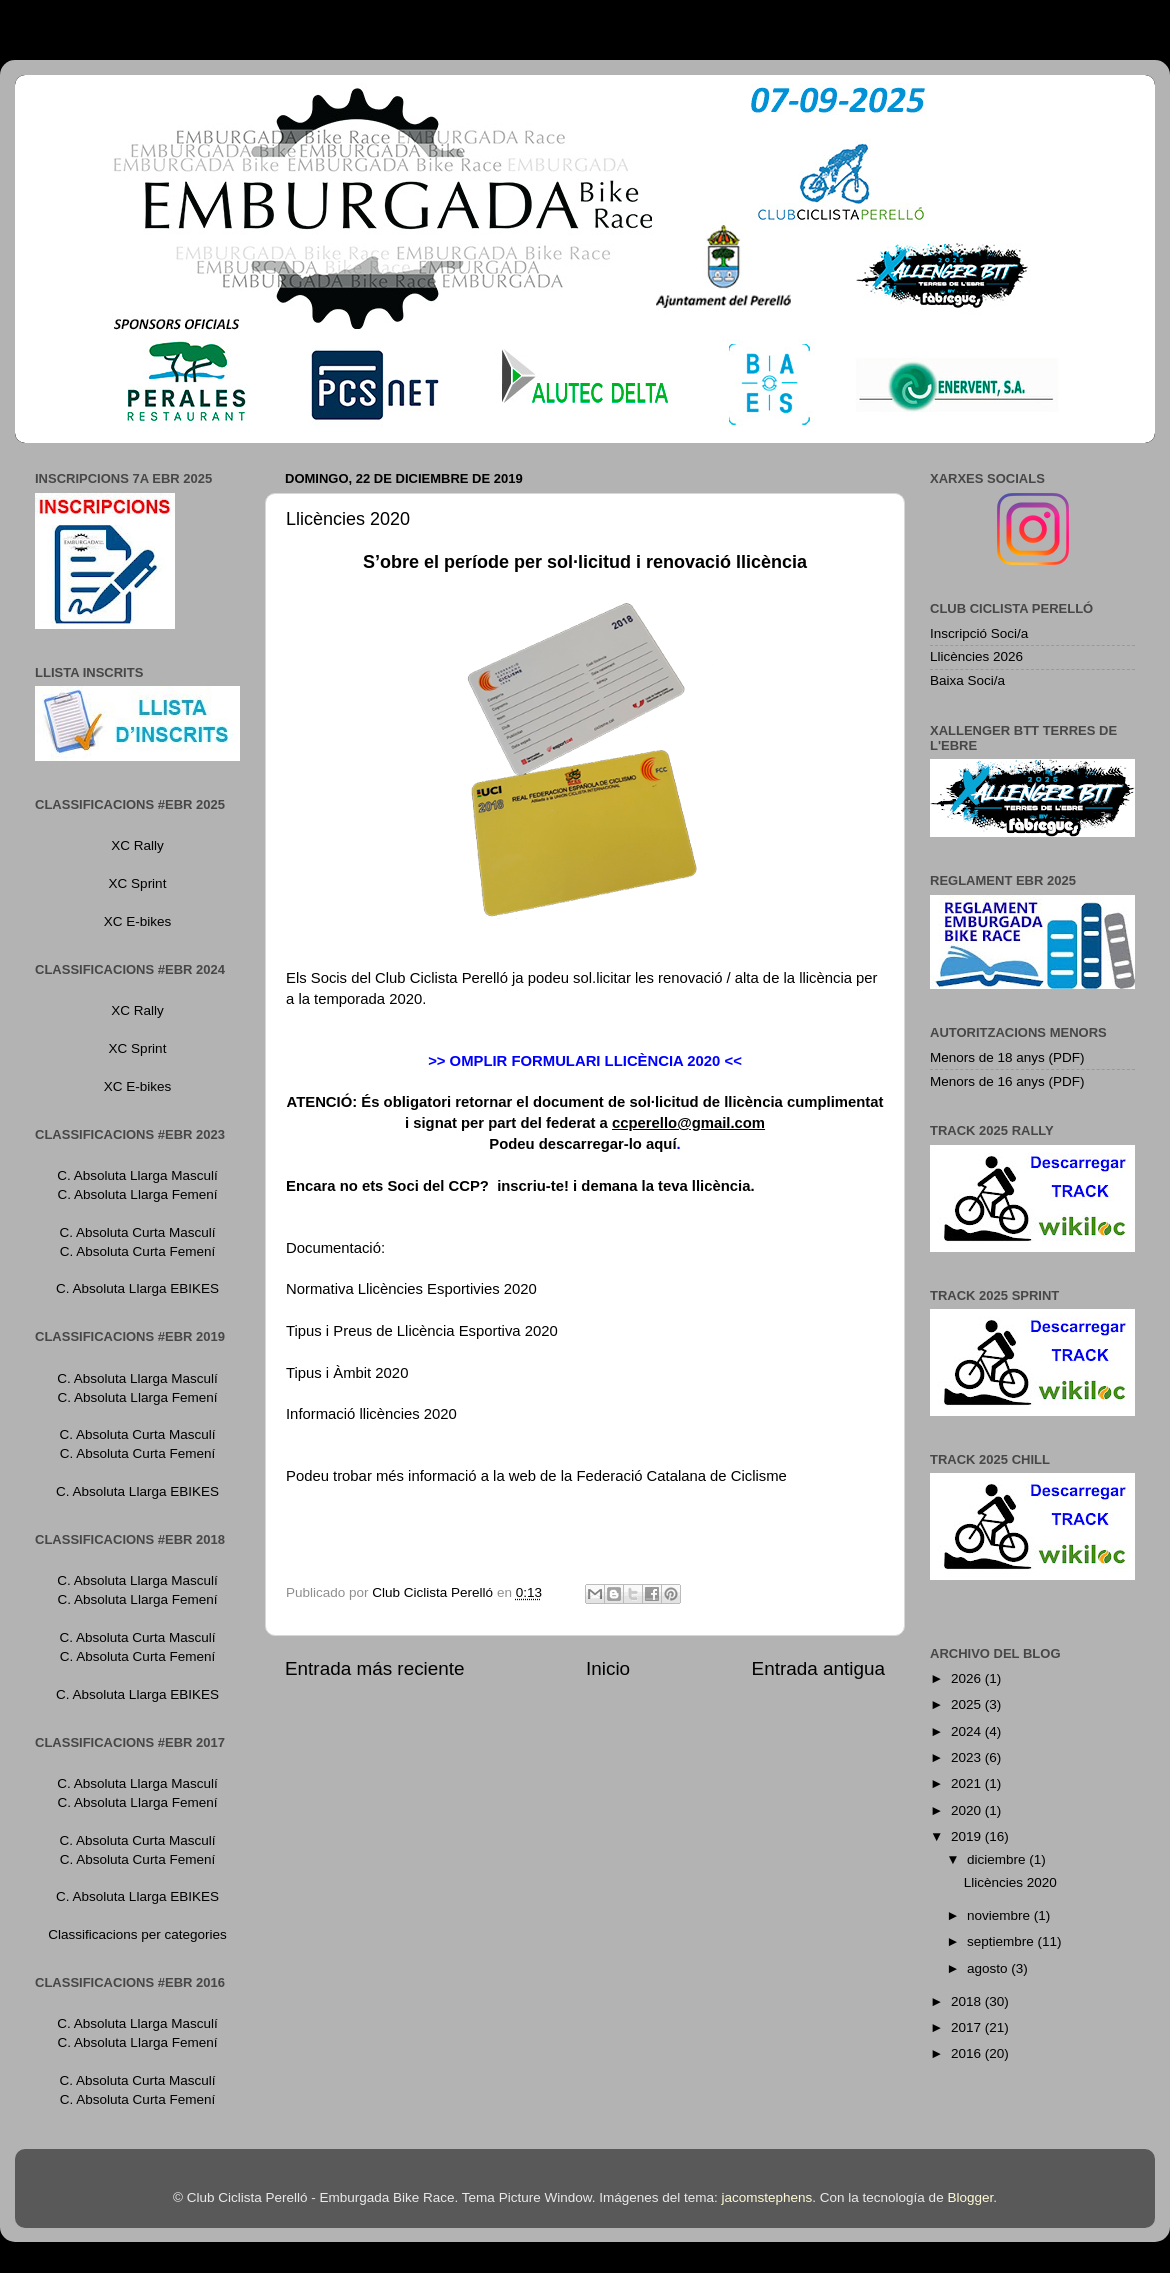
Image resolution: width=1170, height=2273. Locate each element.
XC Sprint (138, 883)
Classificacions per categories (137, 1934)
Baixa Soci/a (967, 680)
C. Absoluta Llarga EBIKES (137, 1288)
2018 (968, 2001)
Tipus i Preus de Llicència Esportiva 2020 (422, 1331)
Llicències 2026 (976, 656)
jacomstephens (766, 2197)
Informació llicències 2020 (371, 1414)
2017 (968, 2027)
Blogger (970, 2197)
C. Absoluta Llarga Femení (138, 1194)
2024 (968, 1731)
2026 (968, 1678)
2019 (968, 1836)
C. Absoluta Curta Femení (137, 1251)
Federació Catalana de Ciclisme (681, 1476)
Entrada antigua (818, 1668)
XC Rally (137, 845)
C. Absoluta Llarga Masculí (137, 1175)
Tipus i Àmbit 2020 (347, 1373)
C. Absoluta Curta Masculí (137, 1232)
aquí (661, 1144)
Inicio (608, 1668)
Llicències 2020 (1010, 1882)
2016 (968, 2053)
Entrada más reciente (375, 1668)
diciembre (998, 1859)
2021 (968, 1783)
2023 (968, 1757)
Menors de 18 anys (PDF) (1007, 1057)
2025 (968, 1704)
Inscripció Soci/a (979, 633)
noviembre (1000, 1915)
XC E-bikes (138, 921)
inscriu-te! (531, 1186)
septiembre (1002, 1941)
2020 (968, 1810)
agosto (989, 1968)
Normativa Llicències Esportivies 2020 (411, 1289)
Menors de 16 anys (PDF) (1007, 1081)
